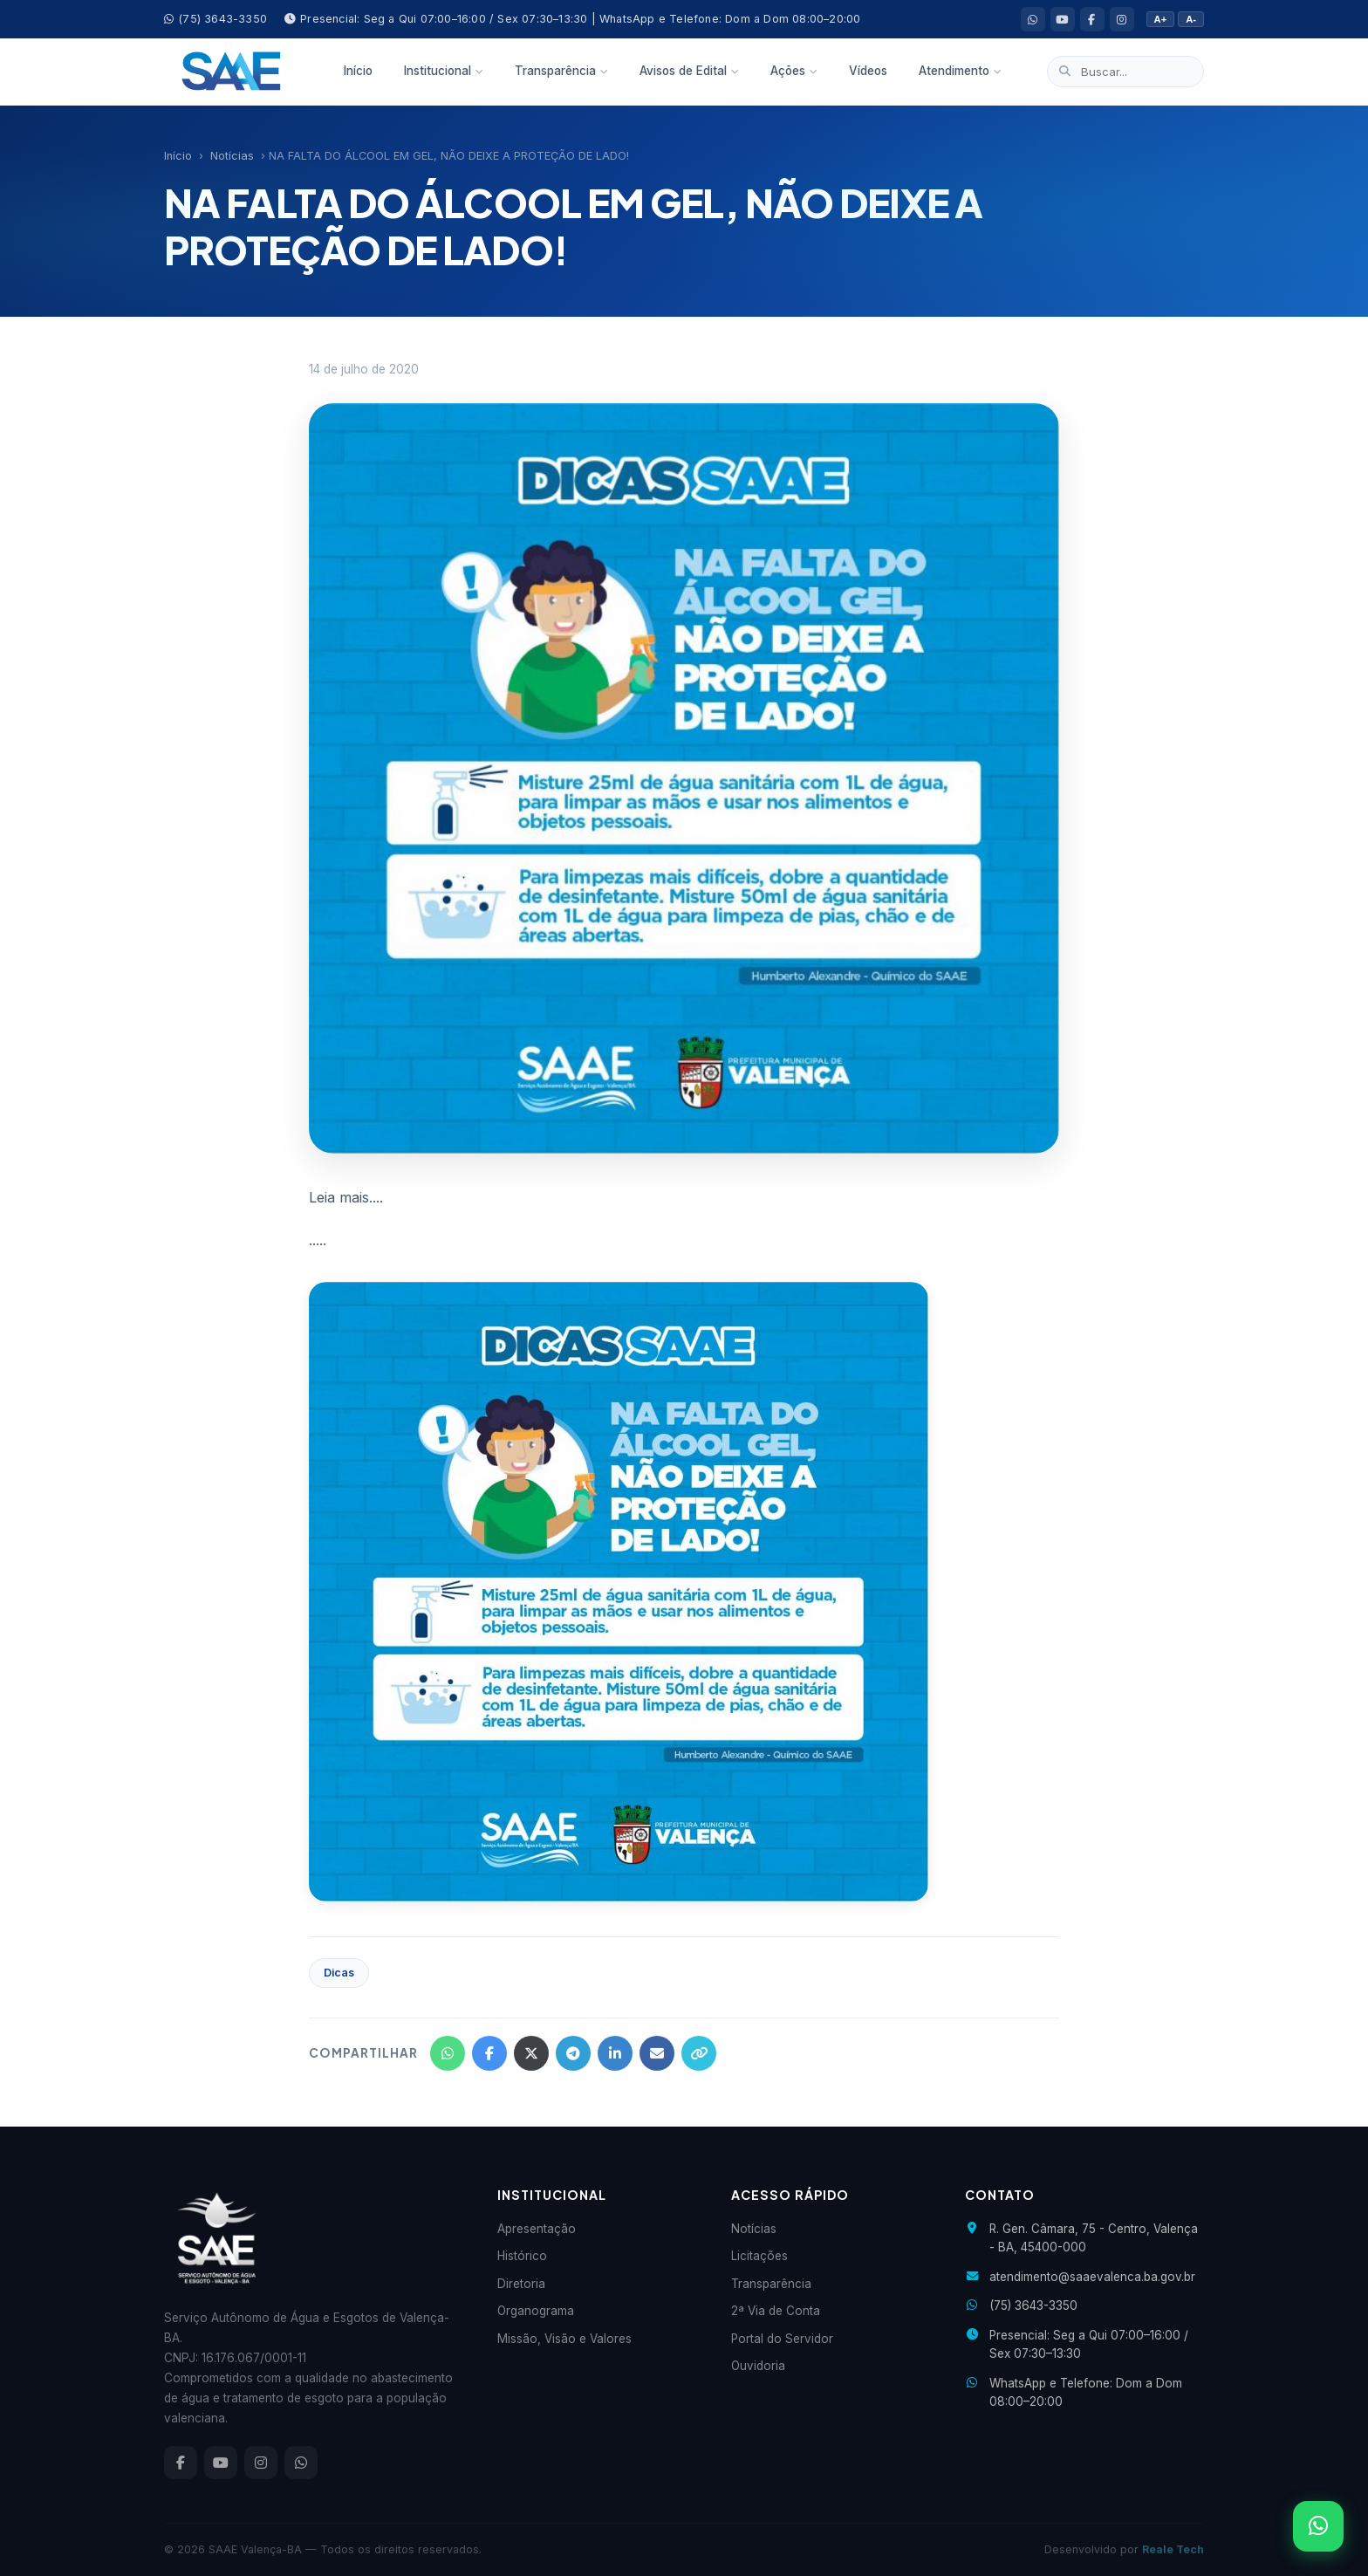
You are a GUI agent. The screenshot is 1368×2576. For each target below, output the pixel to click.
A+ (1160, 19)
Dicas (339, 1972)
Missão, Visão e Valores (564, 2339)
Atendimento (960, 71)
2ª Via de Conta (775, 2311)
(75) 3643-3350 (215, 18)
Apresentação (536, 2229)
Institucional (443, 71)
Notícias (232, 155)
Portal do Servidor (782, 2339)
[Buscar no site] (1125, 71)
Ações (793, 71)
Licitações (759, 2256)
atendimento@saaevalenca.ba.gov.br (1092, 2277)
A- (1191, 19)
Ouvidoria (758, 2366)
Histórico (522, 2256)
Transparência (561, 71)
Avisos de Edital (689, 71)
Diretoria (521, 2284)
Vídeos (868, 71)
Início (358, 71)
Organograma (535, 2311)
